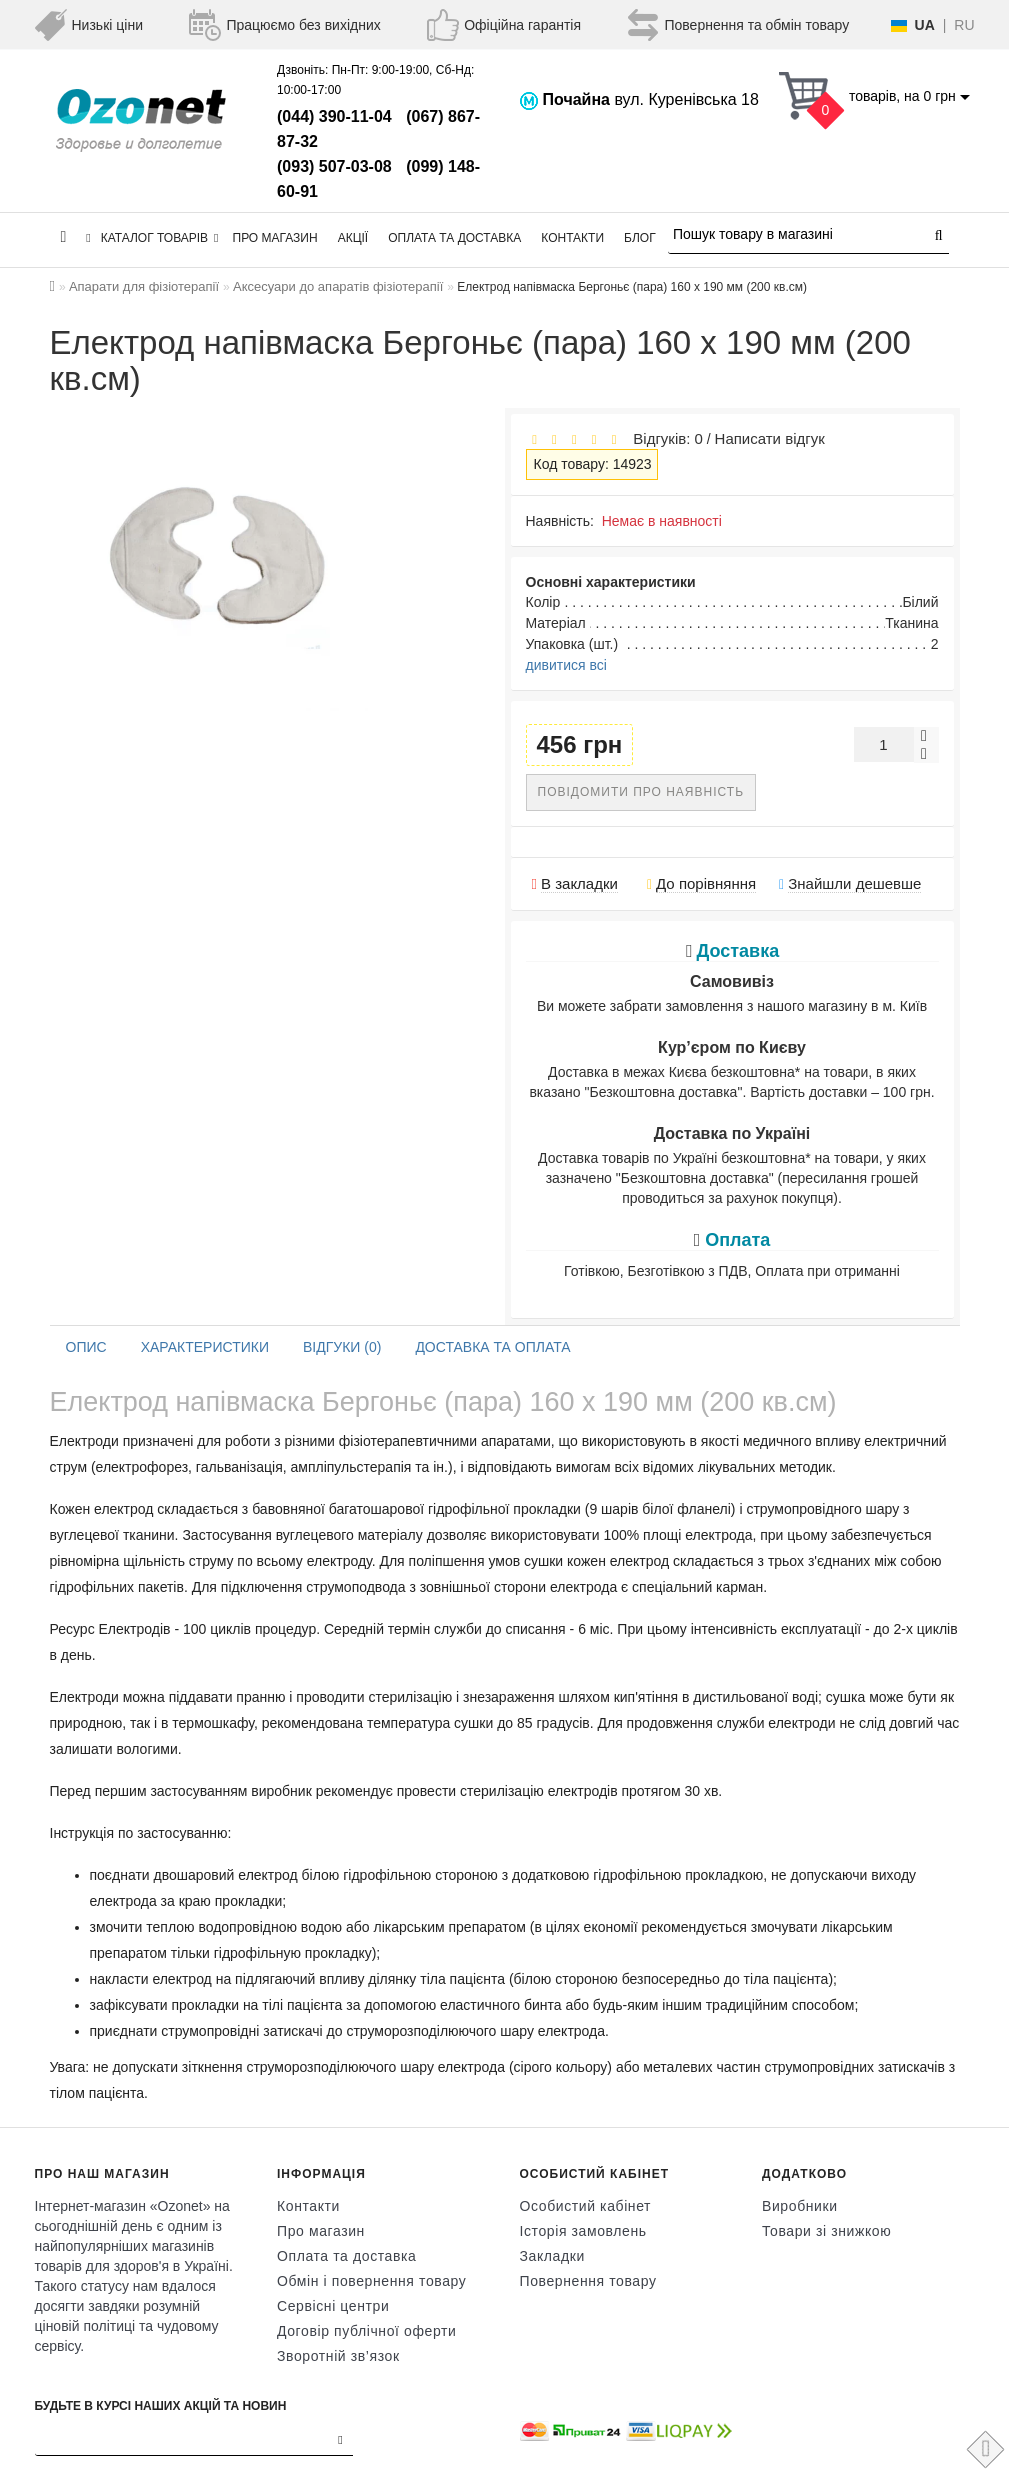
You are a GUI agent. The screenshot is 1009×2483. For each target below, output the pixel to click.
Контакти (572, 238)
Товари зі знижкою (826, 2231)
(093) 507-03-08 (334, 166)
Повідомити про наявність (641, 792)
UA (925, 25)
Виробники (800, 2206)
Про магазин (275, 238)
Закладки (552, 2256)
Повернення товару (588, 2281)
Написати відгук (770, 438)
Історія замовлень (583, 2231)
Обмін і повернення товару (371, 2281)
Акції (353, 238)
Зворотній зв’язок (338, 2356)
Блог (640, 238)
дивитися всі (566, 665)
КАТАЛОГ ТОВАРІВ (152, 238)
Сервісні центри (333, 2306)
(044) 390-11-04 (334, 116)
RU (964, 25)
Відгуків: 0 (664, 438)
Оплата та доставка (454, 238)
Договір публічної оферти (366, 2331)
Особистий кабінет (586, 2206)
